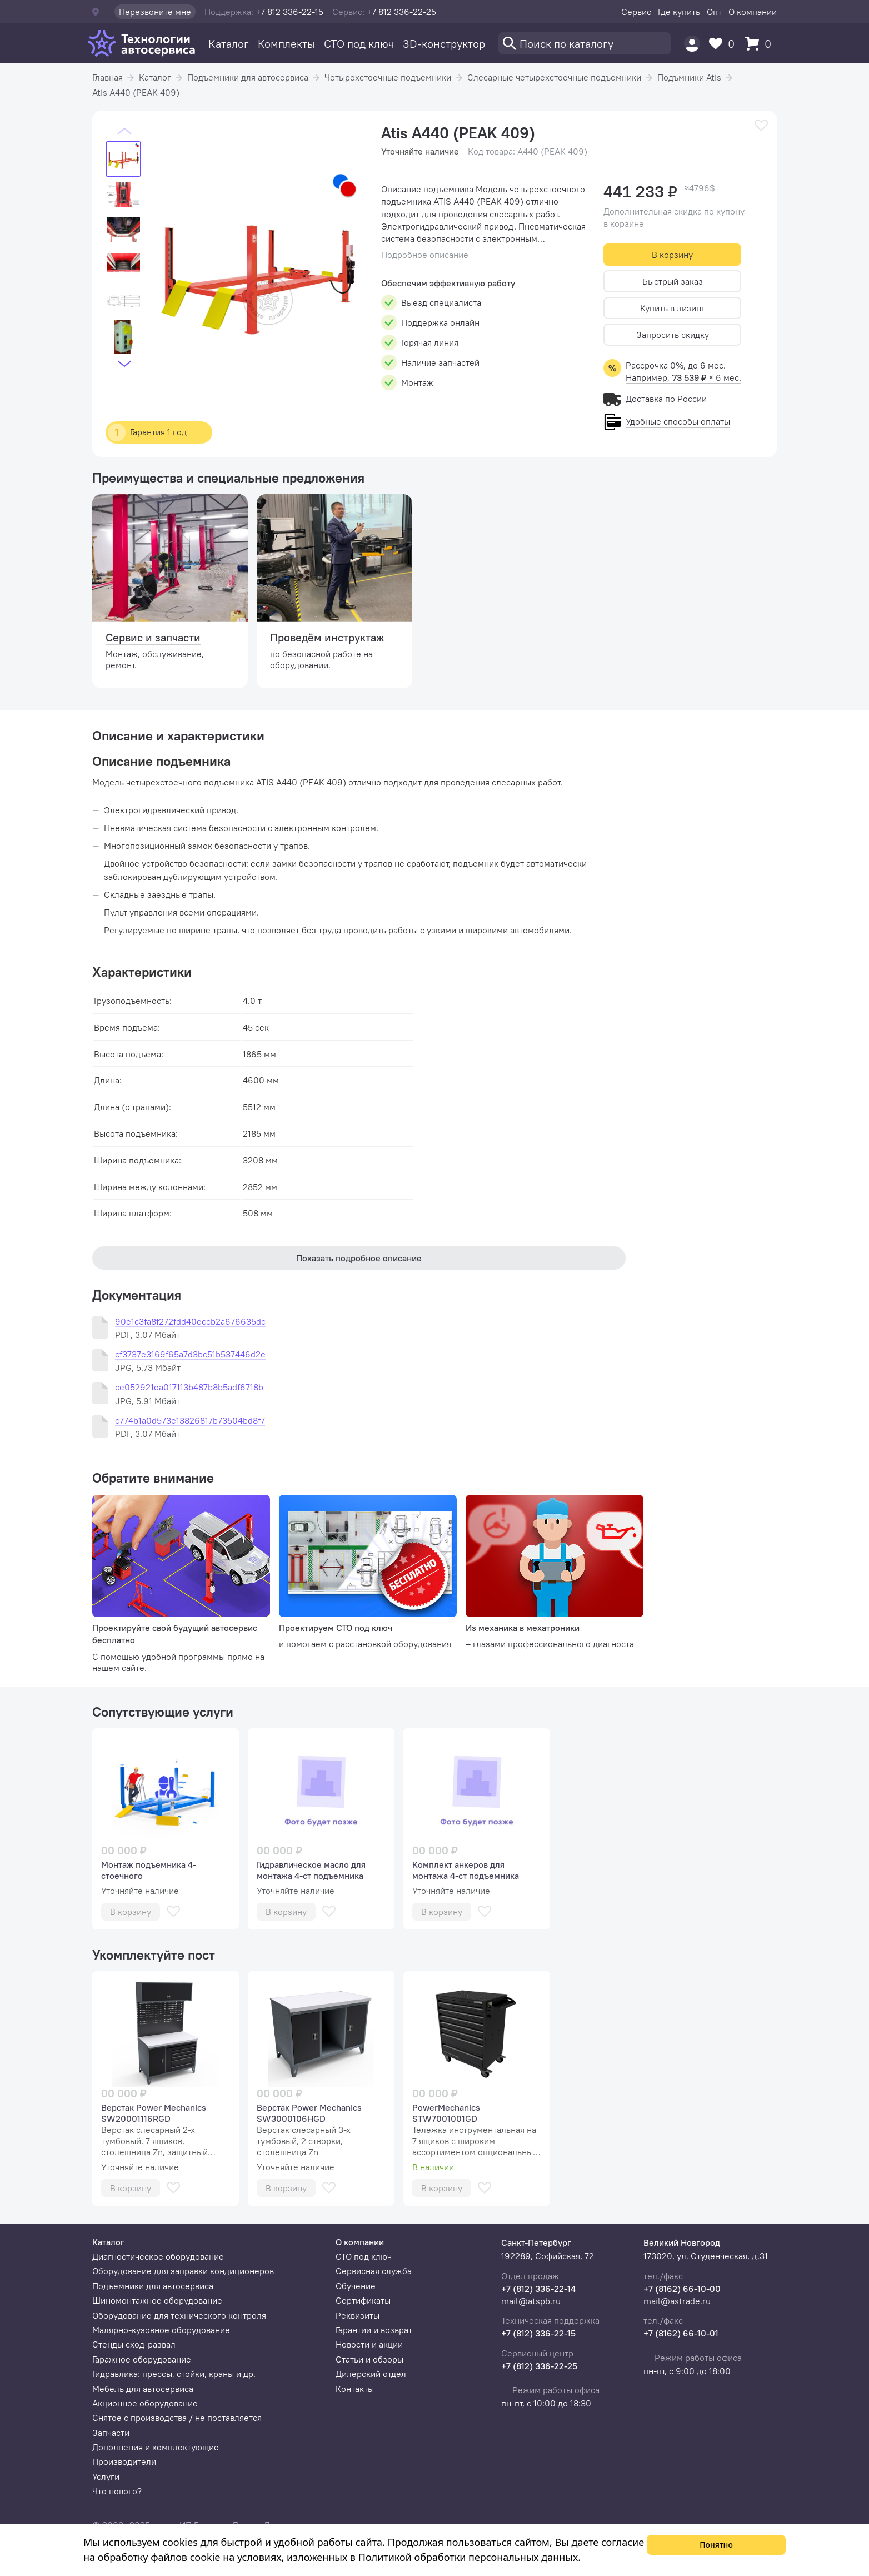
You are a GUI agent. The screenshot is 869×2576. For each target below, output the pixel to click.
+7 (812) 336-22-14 (538, 2289)
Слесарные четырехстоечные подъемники (554, 77)
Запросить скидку (672, 334)
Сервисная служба (374, 2270)
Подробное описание (424, 255)
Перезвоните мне (155, 11)
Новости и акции (369, 2344)
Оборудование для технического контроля (179, 2315)
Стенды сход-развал (134, 2344)
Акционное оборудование (145, 2403)
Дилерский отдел (371, 2373)
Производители (124, 2461)
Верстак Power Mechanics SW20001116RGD (153, 2113)
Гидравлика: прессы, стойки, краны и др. (174, 2373)
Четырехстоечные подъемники (387, 77)
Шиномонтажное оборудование (157, 2300)
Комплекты (286, 44)
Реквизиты (357, 2315)
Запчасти (110, 2432)
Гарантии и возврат (374, 2329)
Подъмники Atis (689, 77)
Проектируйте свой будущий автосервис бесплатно (174, 1633)
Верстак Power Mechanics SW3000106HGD (309, 2113)
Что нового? (117, 2491)
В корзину (672, 254)
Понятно (716, 2544)
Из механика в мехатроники (523, 1627)
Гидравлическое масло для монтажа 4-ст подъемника (311, 1870)
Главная (107, 77)
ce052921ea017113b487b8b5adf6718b (189, 1387)
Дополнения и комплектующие (155, 2447)
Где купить (679, 11)
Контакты (355, 2388)
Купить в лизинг (672, 308)
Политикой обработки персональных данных (468, 2557)
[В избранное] (761, 125)
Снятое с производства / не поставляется (177, 2417)
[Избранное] (724, 44)
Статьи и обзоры (369, 2359)
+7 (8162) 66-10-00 (682, 2289)
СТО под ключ (359, 44)
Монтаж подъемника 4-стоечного (148, 1870)
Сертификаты (363, 2300)
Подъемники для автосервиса (247, 77)
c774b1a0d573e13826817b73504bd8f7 (190, 1420)
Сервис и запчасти (153, 637)
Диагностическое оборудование (158, 2256)
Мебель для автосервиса (142, 2388)
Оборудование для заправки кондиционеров (183, 2270)
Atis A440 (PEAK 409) (135, 92)
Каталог (228, 44)
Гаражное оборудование (141, 2359)
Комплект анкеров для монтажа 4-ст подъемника (465, 1870)
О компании (752, 11)
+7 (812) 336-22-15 (538, 2333)
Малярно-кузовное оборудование (161, 2329)
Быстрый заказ (672, 281)
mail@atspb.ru (531, 2301)
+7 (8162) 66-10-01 (680, 2333)
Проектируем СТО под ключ (335, 1627)
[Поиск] (584, 43)
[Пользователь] (692, 44)
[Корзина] (761, 44)
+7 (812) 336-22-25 (539, 2366)
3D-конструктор (444, 44)
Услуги (105, 2476)
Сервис (636, 11)
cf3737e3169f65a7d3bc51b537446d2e (190, 1354)
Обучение (356, 2285)
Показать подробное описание (359, 1258)
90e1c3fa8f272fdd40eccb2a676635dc (190, 1321)
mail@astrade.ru (677, 2301)
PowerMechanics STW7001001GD (446, 2113)
